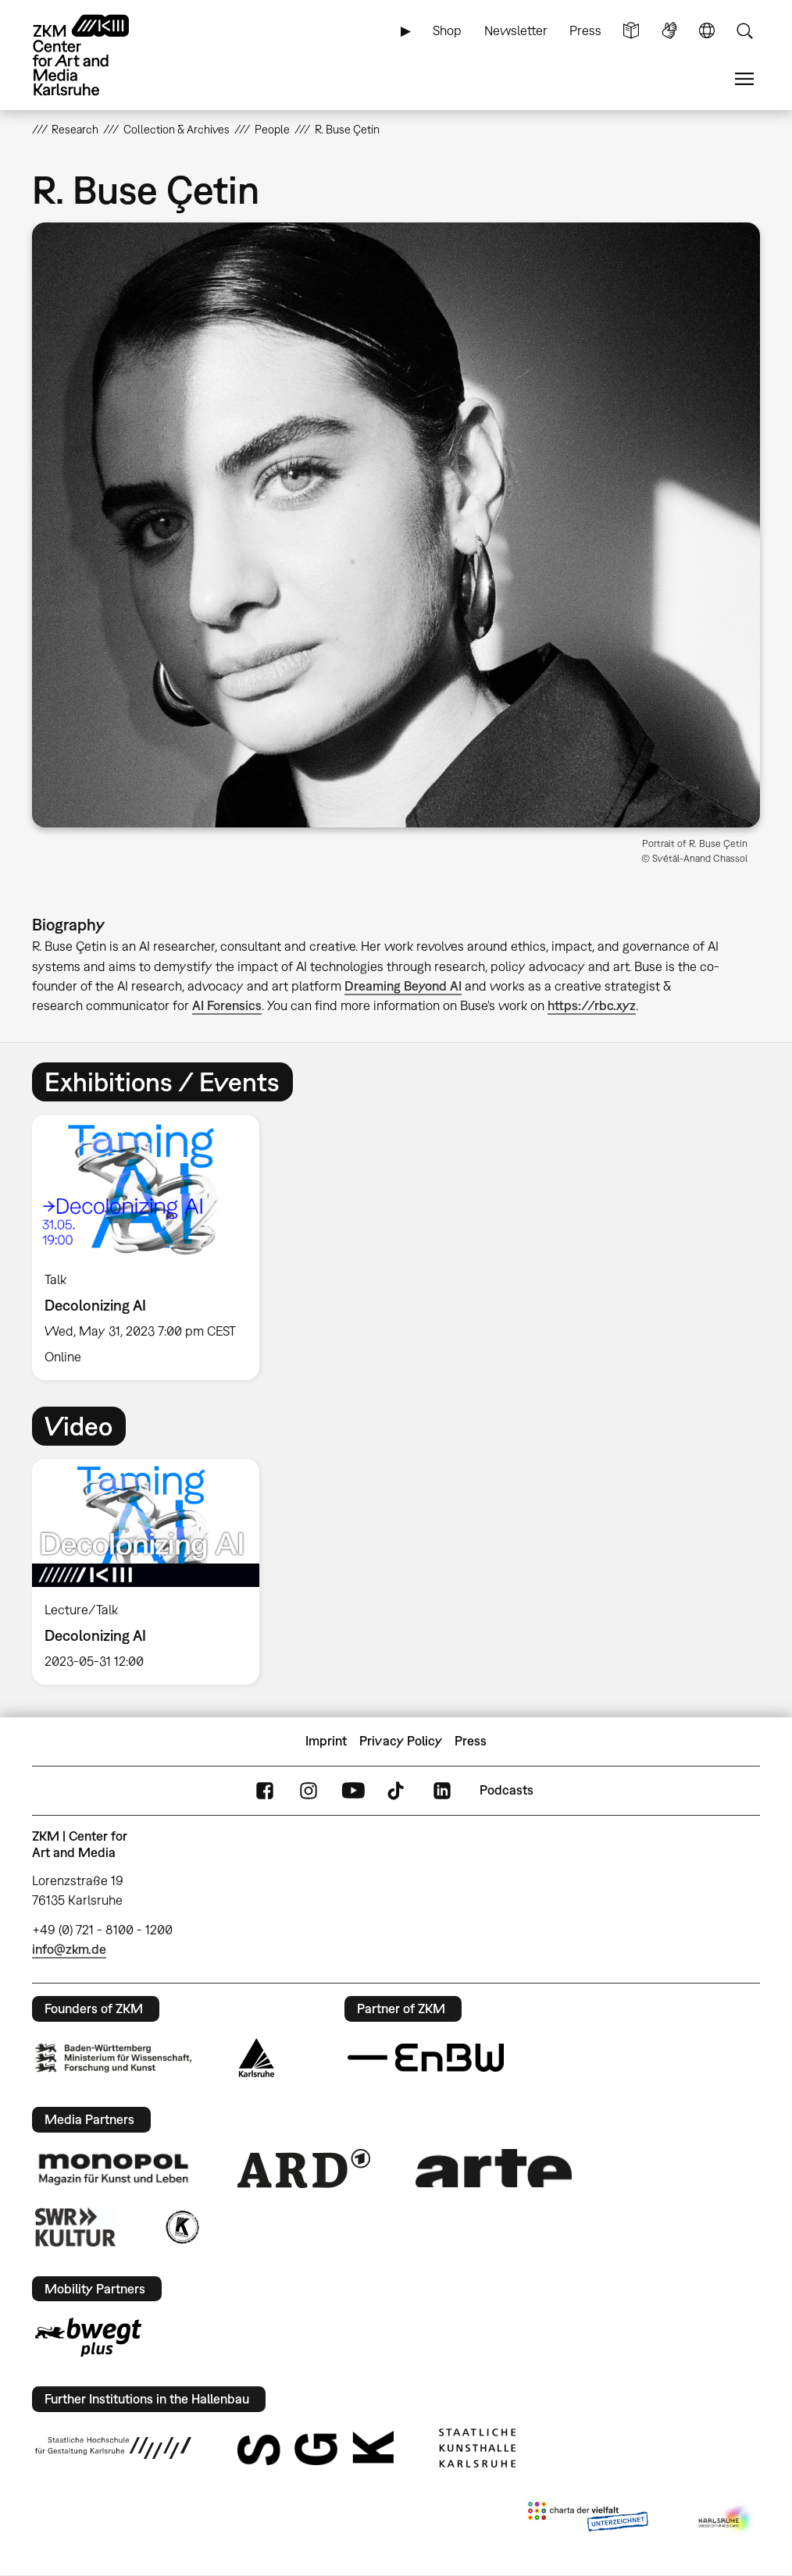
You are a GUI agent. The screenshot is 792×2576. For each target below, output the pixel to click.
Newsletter (516, 30)
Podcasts (506, 1790)
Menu (744, 79)
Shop (447, 30)
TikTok (397, 1790)
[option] (152, 1247)
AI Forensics (227, 1005)
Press (585, 30)
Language (706, 30)
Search (744, 30)
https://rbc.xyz (592, 1005)
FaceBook (264, 1790)
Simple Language (631, 30)
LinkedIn (442, 1790)
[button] (396, 524)
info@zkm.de (69, 1949)
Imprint (326, 1741)
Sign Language (669, 30)
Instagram (308, 1790)
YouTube (353, 1790)
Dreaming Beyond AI (403, 986)
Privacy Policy (400, 1741)
